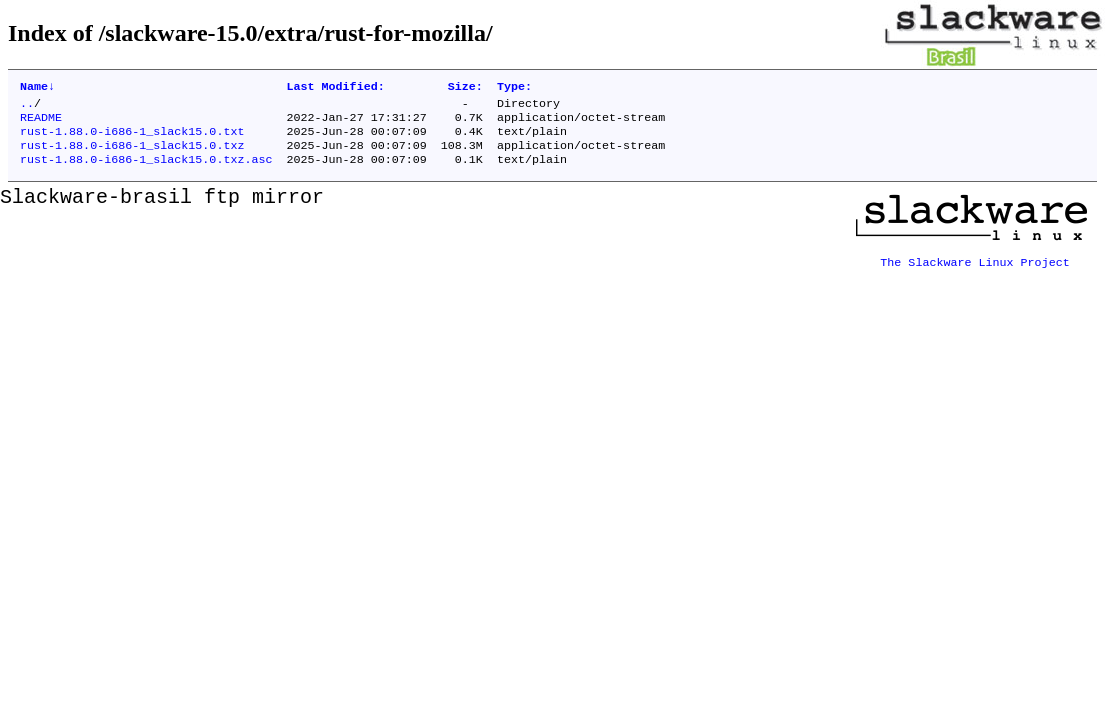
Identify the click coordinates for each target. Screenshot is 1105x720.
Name (37, 88)
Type (514, 88)
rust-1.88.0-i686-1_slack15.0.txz (132, 155)
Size (465, 88)
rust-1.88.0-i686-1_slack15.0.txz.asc (146, 171)
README (41, 123)
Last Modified (335, 88)
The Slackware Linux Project (975, 267)
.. (27, 107)
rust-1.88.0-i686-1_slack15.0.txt (132, 139)
